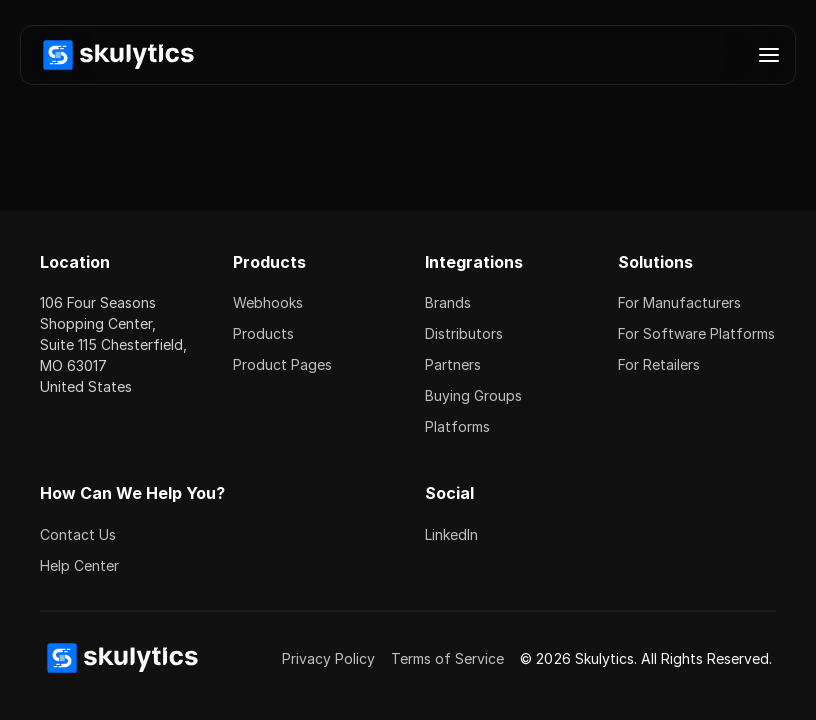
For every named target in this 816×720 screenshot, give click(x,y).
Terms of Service (447, 658)
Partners (453, 364)
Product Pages (282, 364)
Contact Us (78, 534)
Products (263, 333)
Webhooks (268, 302)
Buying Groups (473, 395)
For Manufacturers (679, 302)
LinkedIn (451, 534)
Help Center (79, 565)
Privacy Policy (328, 658)
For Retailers (659, 364)
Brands (448, 302)
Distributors (464, 333)
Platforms (457, 426)
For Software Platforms (696, 333)
